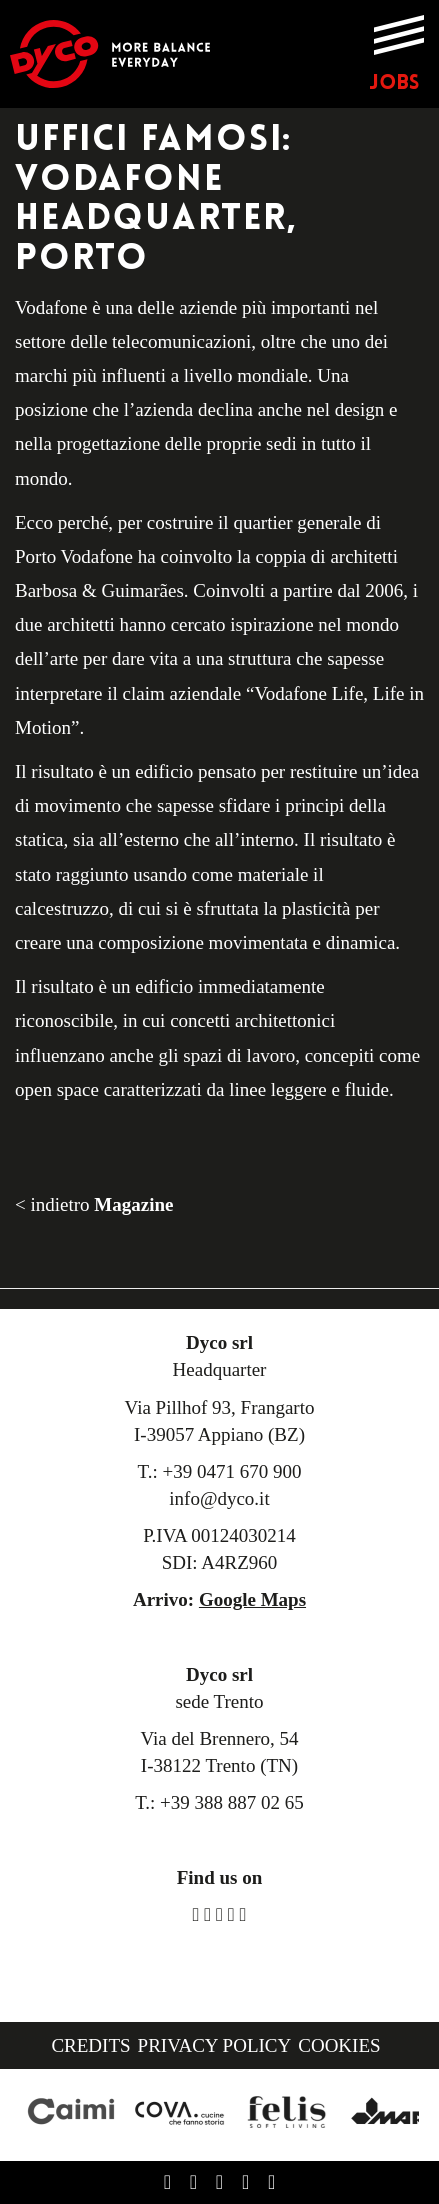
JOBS (394, 84)
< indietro (94, 1204)
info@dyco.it (219, 1498)
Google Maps (252, 1599)
